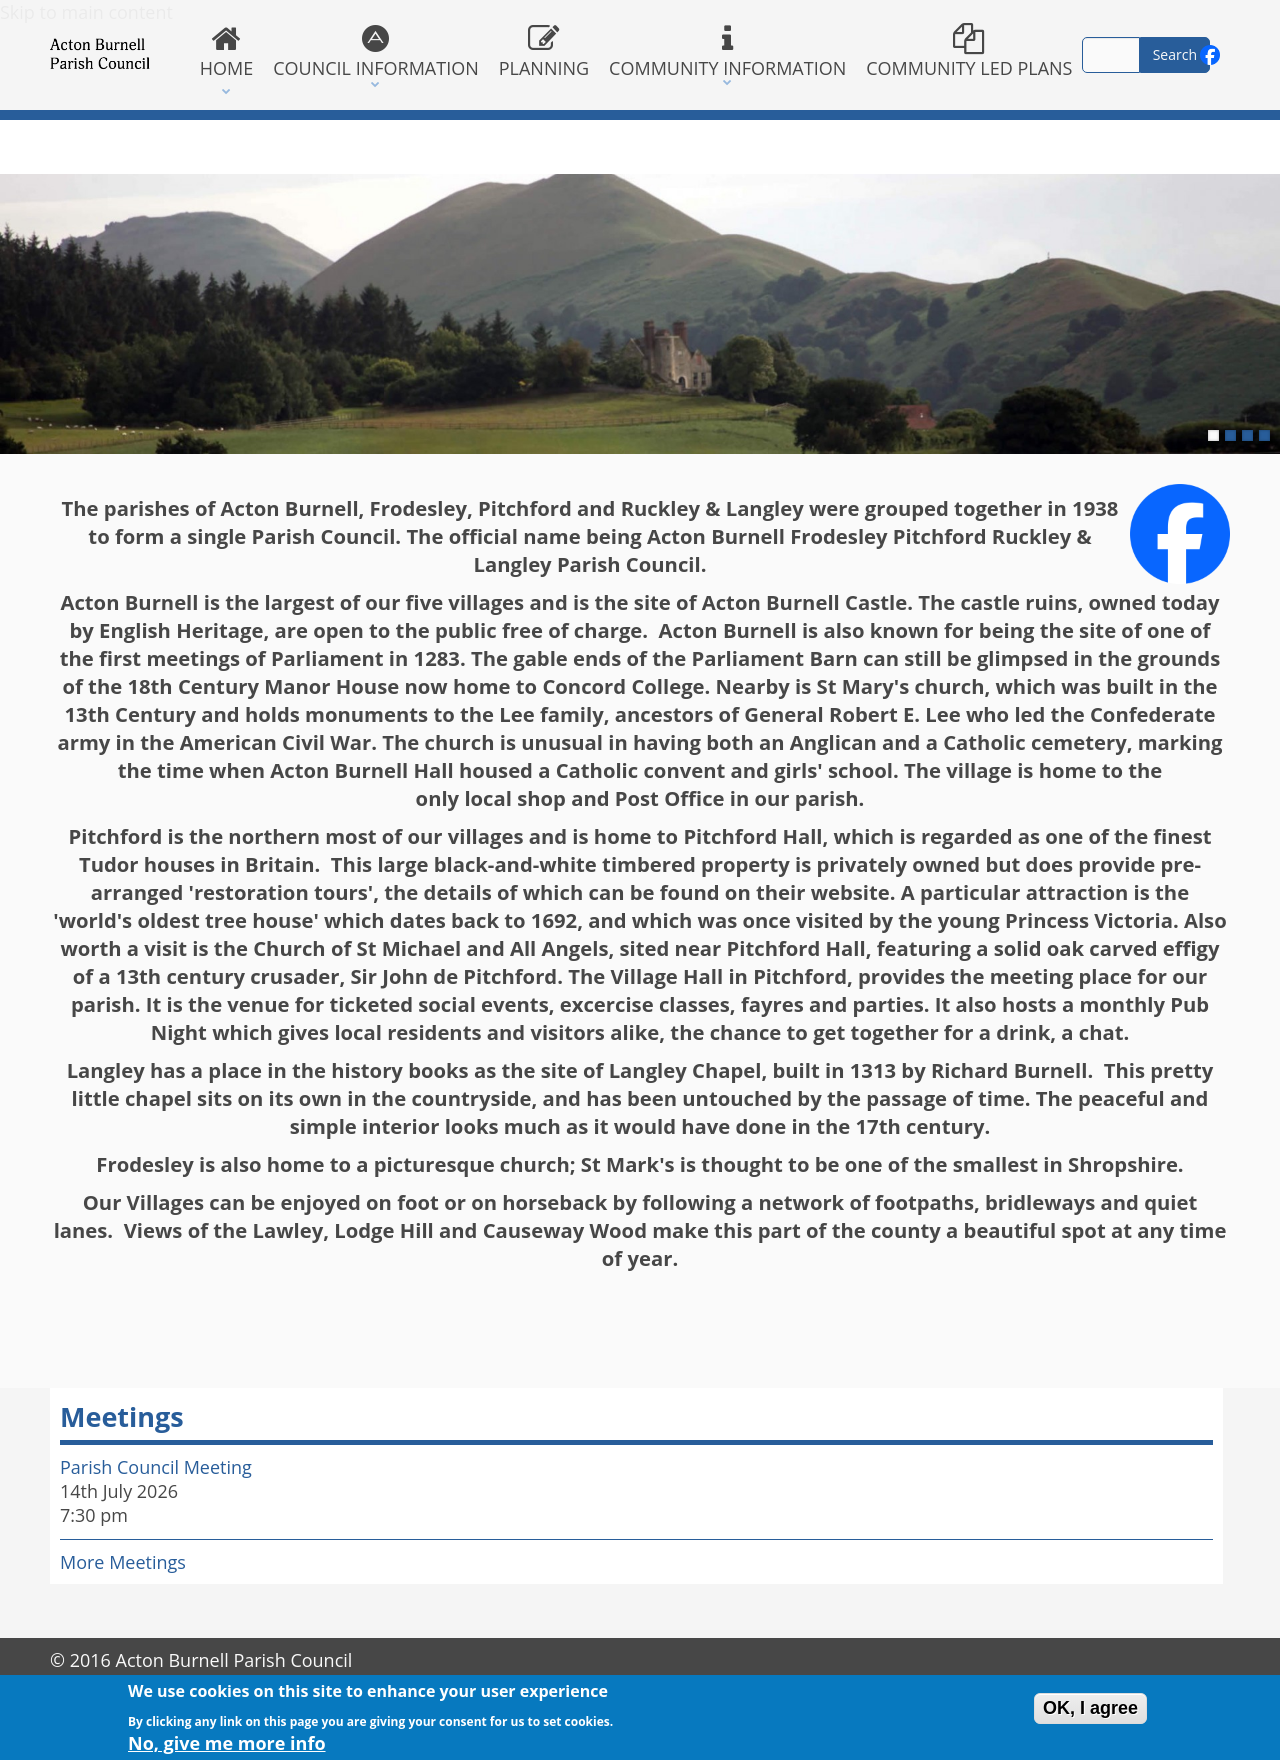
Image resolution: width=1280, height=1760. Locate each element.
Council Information (376, 52)
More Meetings (123, 1562)
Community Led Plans (969, 52)
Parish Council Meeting (156, 1467)
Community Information (727, 52)
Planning (544, 52)
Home (226, 52)
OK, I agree (1090, 1712)
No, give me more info (227, 1747)
